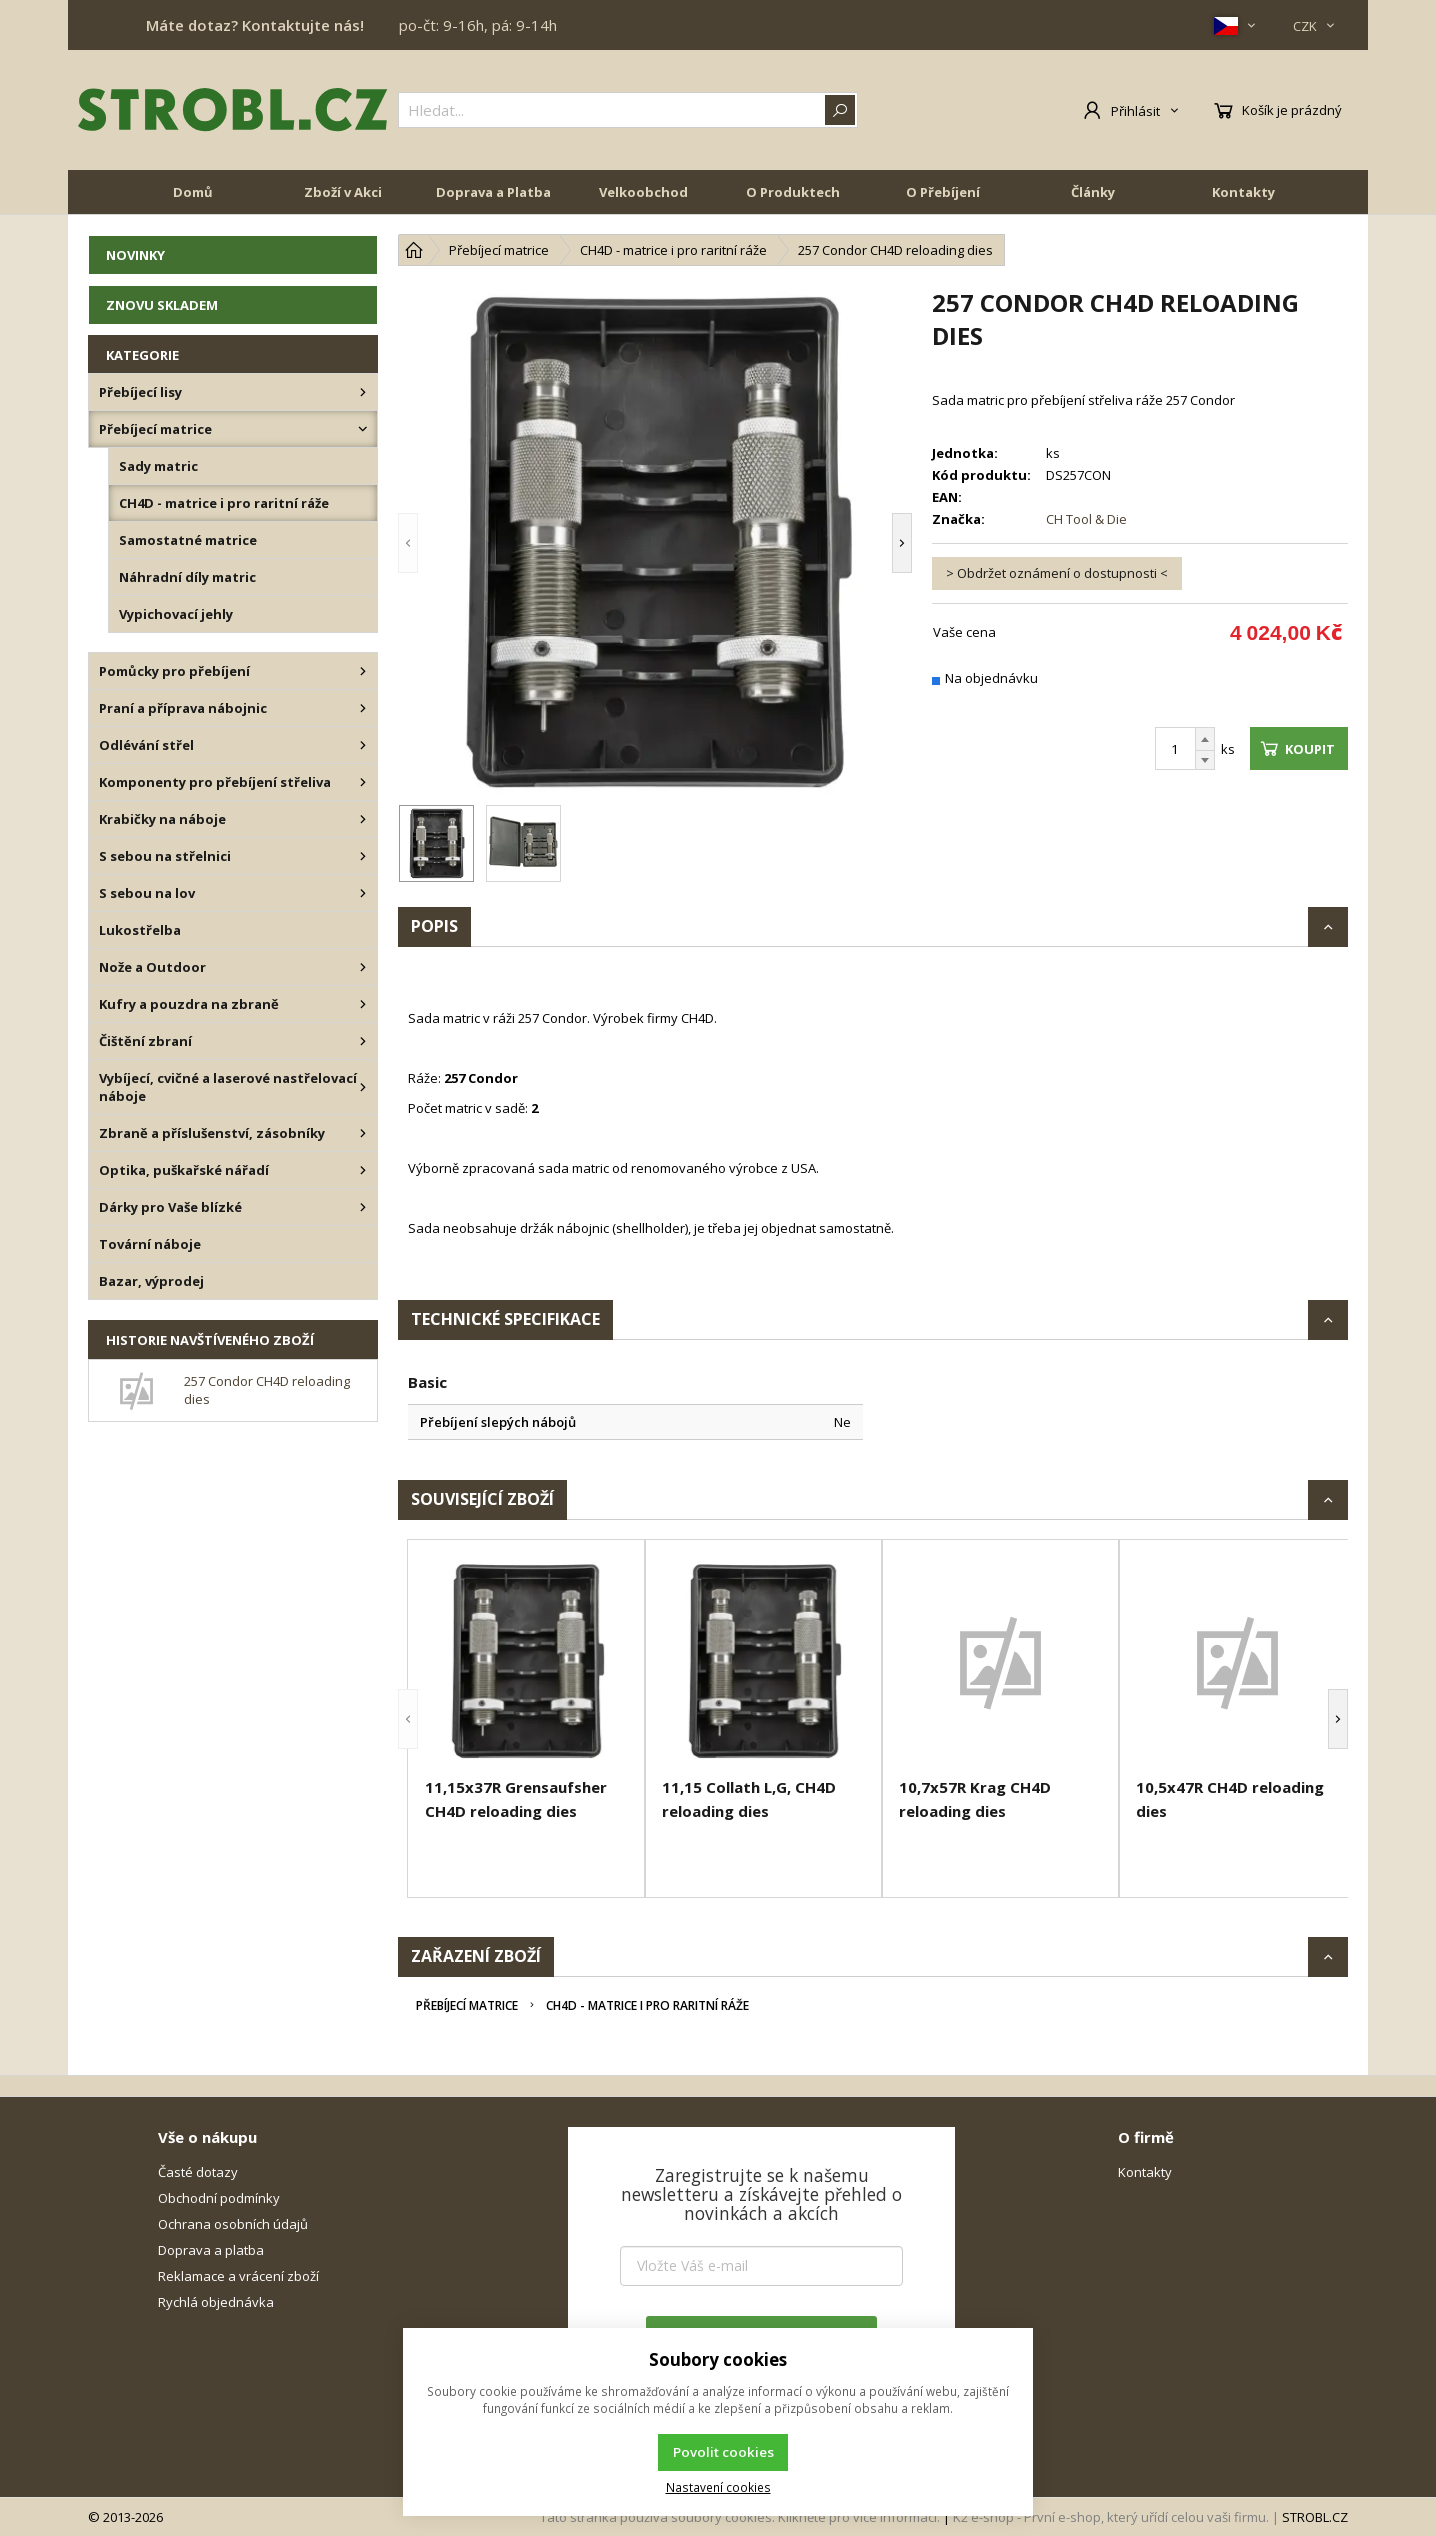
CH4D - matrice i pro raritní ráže (647, 2005)
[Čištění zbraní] (363, 1041)
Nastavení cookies (718, 2487)
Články (1093, 192)
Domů (193, 192)
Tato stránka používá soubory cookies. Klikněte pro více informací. (740, 2517)
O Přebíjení (943, 192)
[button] (408, 543)
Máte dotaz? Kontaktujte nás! (255, 25)
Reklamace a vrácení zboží (238, 2276)
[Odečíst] (1205, 760)
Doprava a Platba (493, 192)
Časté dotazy (198, 2172)
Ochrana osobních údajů (233, 2224)
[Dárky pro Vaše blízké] (363, 1207)
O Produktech (793, 192)
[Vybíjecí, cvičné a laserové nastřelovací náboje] (363, 1087)
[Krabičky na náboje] (363, 819)
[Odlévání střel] (363, 745)
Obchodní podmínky (219, 2198)
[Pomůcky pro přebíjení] (363, 671)
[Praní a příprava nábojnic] (363, 708)
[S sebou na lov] (363, 893)
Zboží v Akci (343, 192)
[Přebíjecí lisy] (363, 392)
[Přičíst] (1205, 739)
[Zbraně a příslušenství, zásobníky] (363, 1133)
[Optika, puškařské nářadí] (363, 1170)
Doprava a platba (211, 2250)
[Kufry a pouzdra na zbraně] (363, 1004)
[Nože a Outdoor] (363, 967)
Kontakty (1243, 192)
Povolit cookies (723, 2452)
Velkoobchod (643, 192)
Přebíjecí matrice (467, 2005)
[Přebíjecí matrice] (363, 429)
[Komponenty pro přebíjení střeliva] (363, 782)
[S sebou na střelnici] (363, 856)
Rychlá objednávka (216, 2302)
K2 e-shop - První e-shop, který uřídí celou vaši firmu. (1111, 2517)
